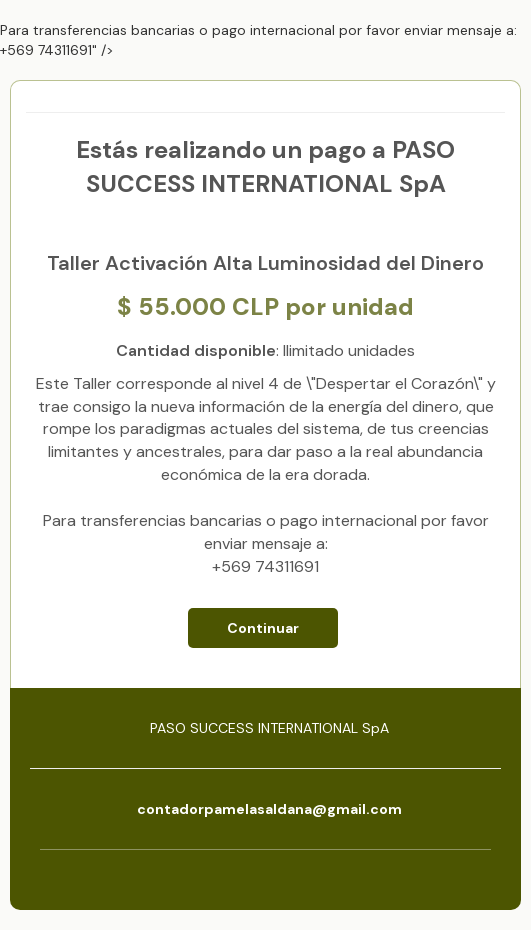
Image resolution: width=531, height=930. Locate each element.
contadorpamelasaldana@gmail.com (269, 809)
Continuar (263, 628)
